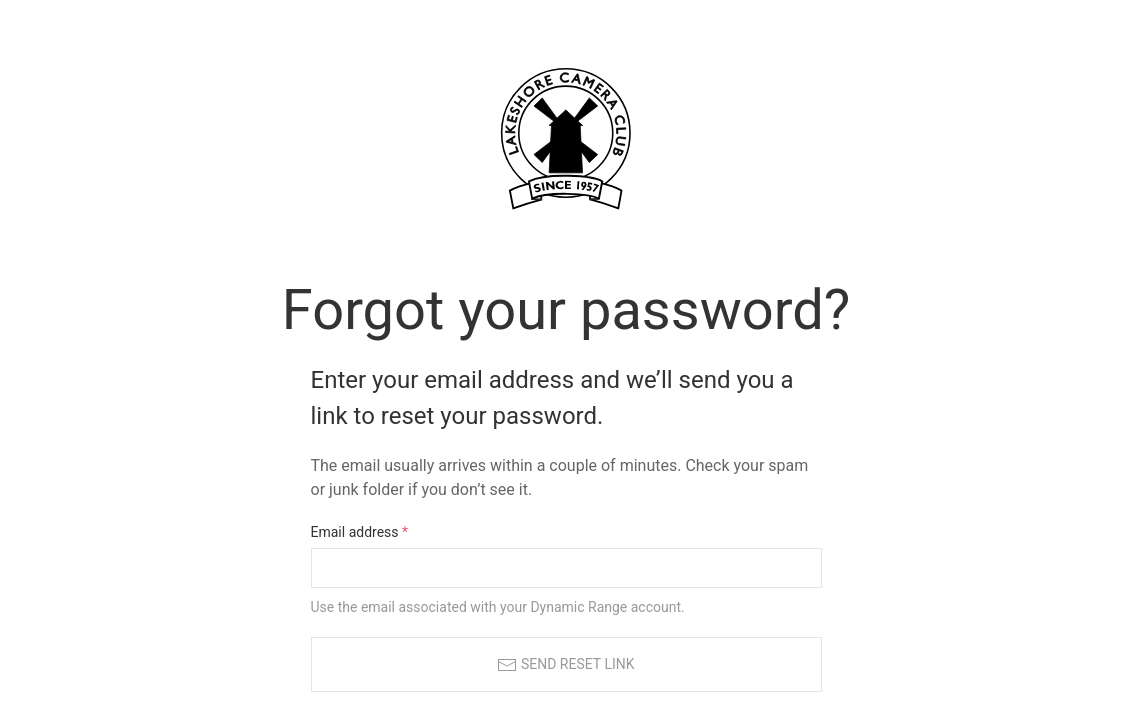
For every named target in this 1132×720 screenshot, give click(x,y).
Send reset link (565, 665)
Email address (360, 532)
